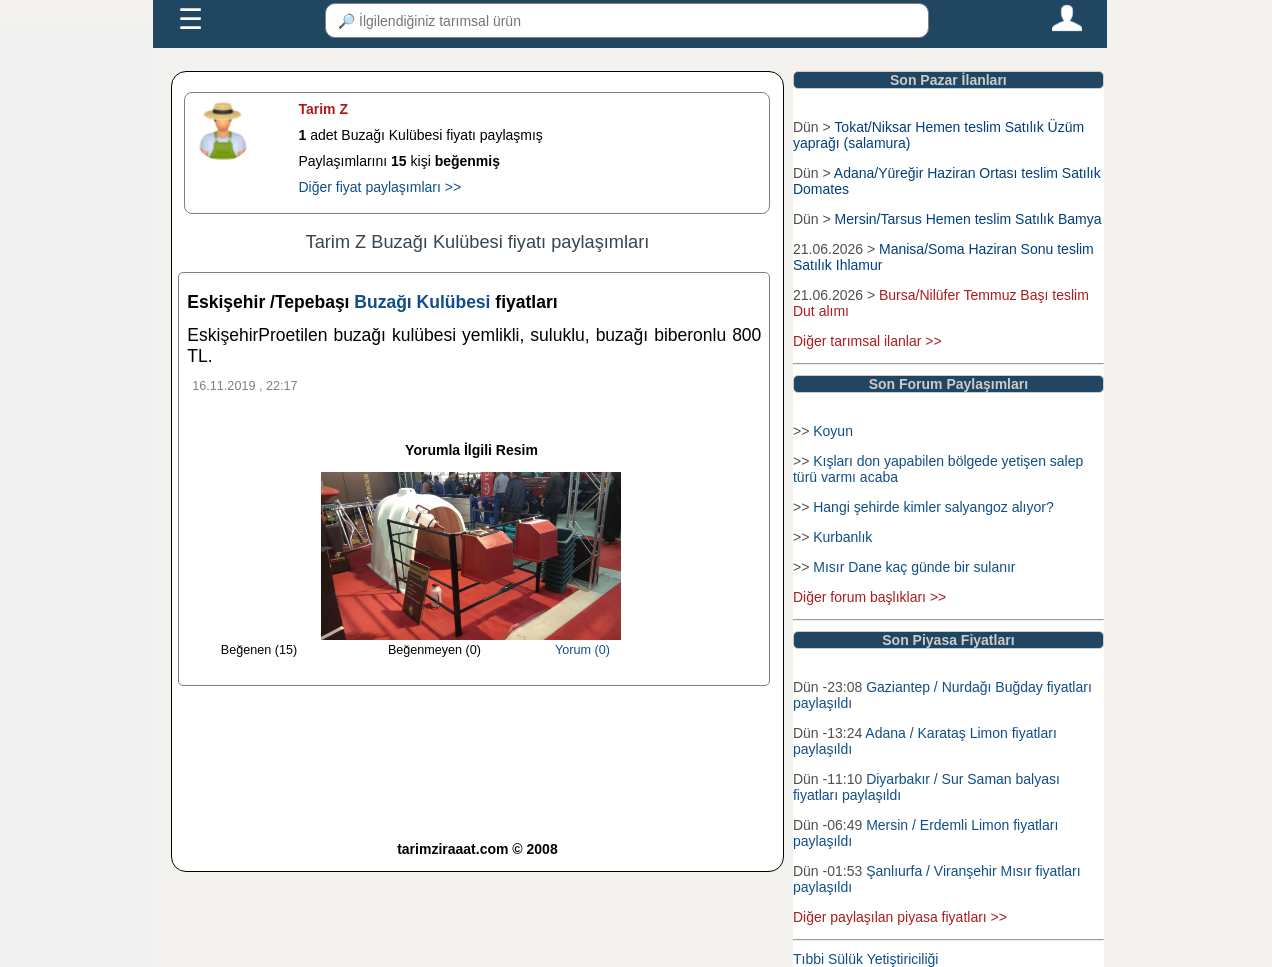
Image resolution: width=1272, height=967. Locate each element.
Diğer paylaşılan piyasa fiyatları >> (900, 917)
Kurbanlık (842, 537)
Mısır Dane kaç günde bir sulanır (914, 567)
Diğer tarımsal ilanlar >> (867, 341)
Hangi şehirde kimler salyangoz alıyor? (933, 507)
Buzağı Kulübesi (424, 302)
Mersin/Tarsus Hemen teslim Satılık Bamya (968, 219)
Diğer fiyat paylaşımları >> (379, 187)
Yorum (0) (582, 650)
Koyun (833, 431)
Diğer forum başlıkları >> (869, 597)
